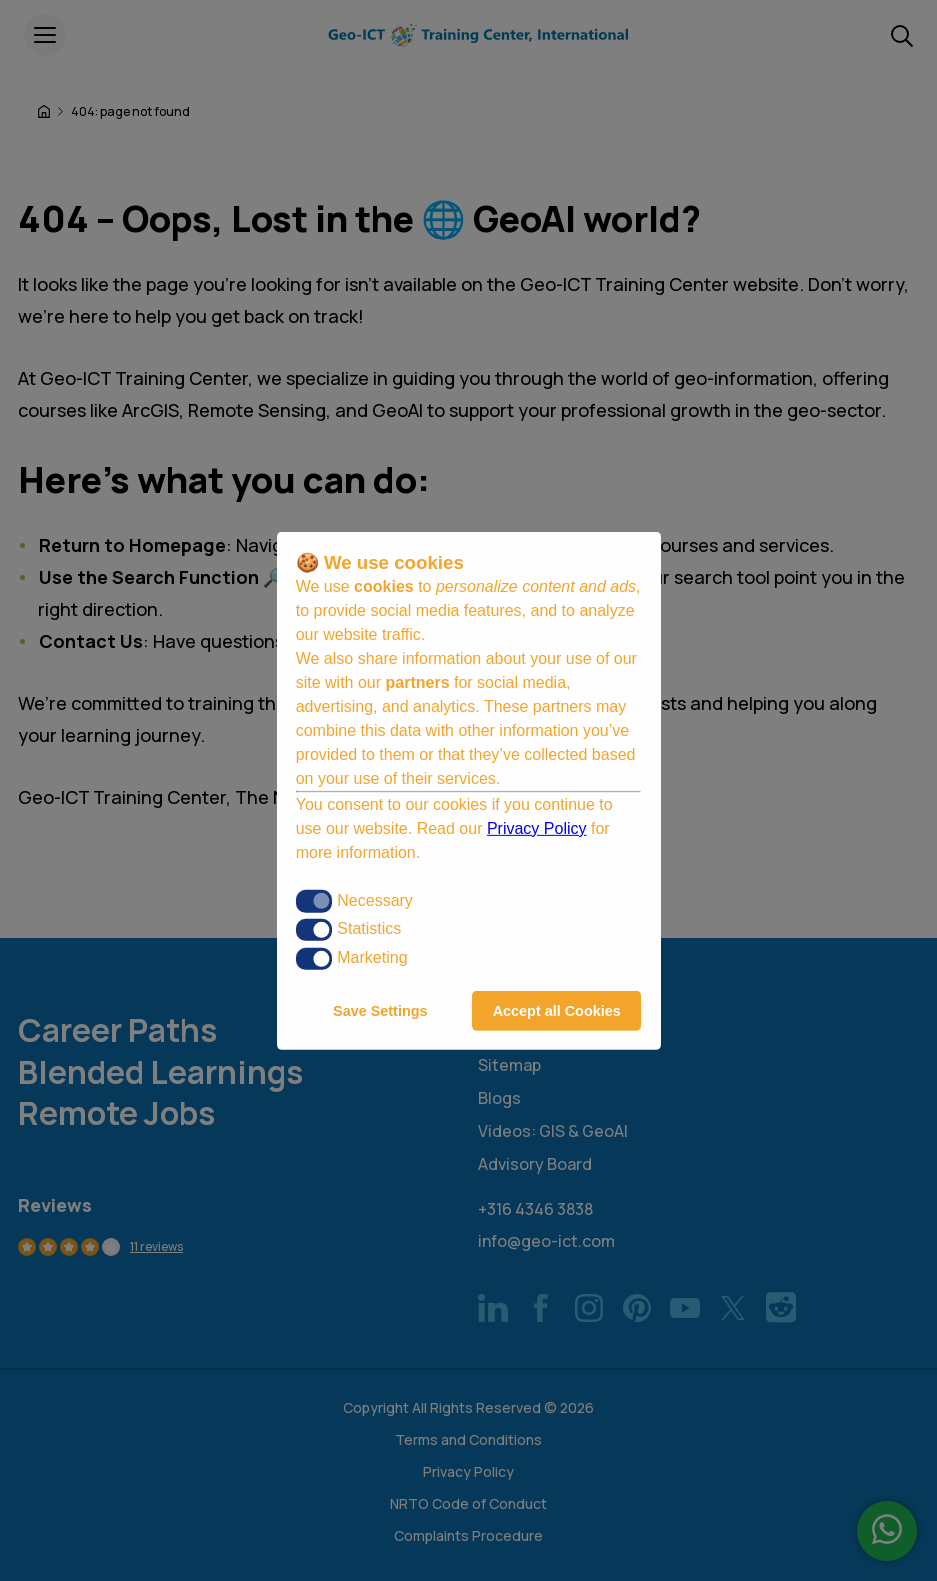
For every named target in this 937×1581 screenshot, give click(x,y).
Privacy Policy (537, 828)
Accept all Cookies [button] (557, 1011)
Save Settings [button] (380, 1011)
